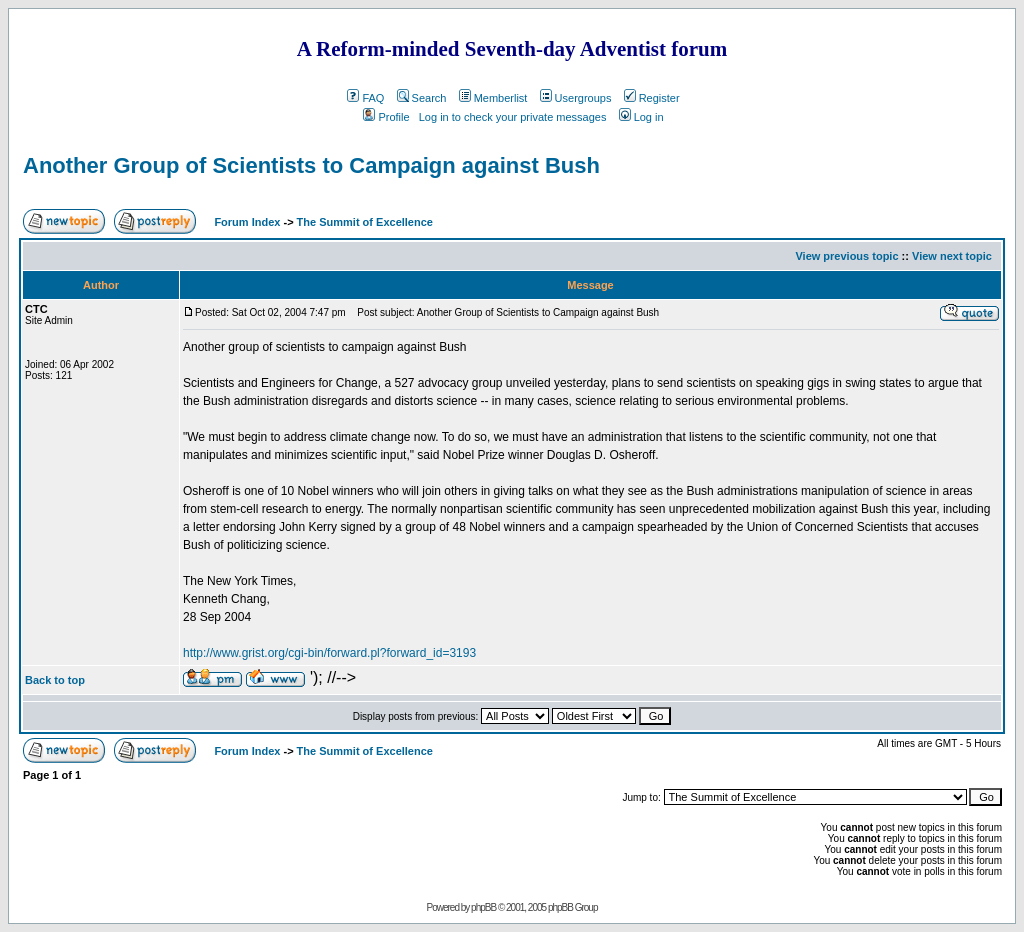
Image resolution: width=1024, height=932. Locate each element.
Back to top (55, 680)
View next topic (952, 256)
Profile (386, 117)
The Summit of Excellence (365, 222)
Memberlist (493, 98)
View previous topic (846, 256)
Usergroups (576, 98)
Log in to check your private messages (513, 117)
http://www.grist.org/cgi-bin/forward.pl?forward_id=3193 (329, 653)
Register (652, 98)
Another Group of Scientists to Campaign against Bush (311, 165)
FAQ (365, 98)
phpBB (483, 907)
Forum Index (245, 222)
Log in (641, 117)
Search (422, 98)
